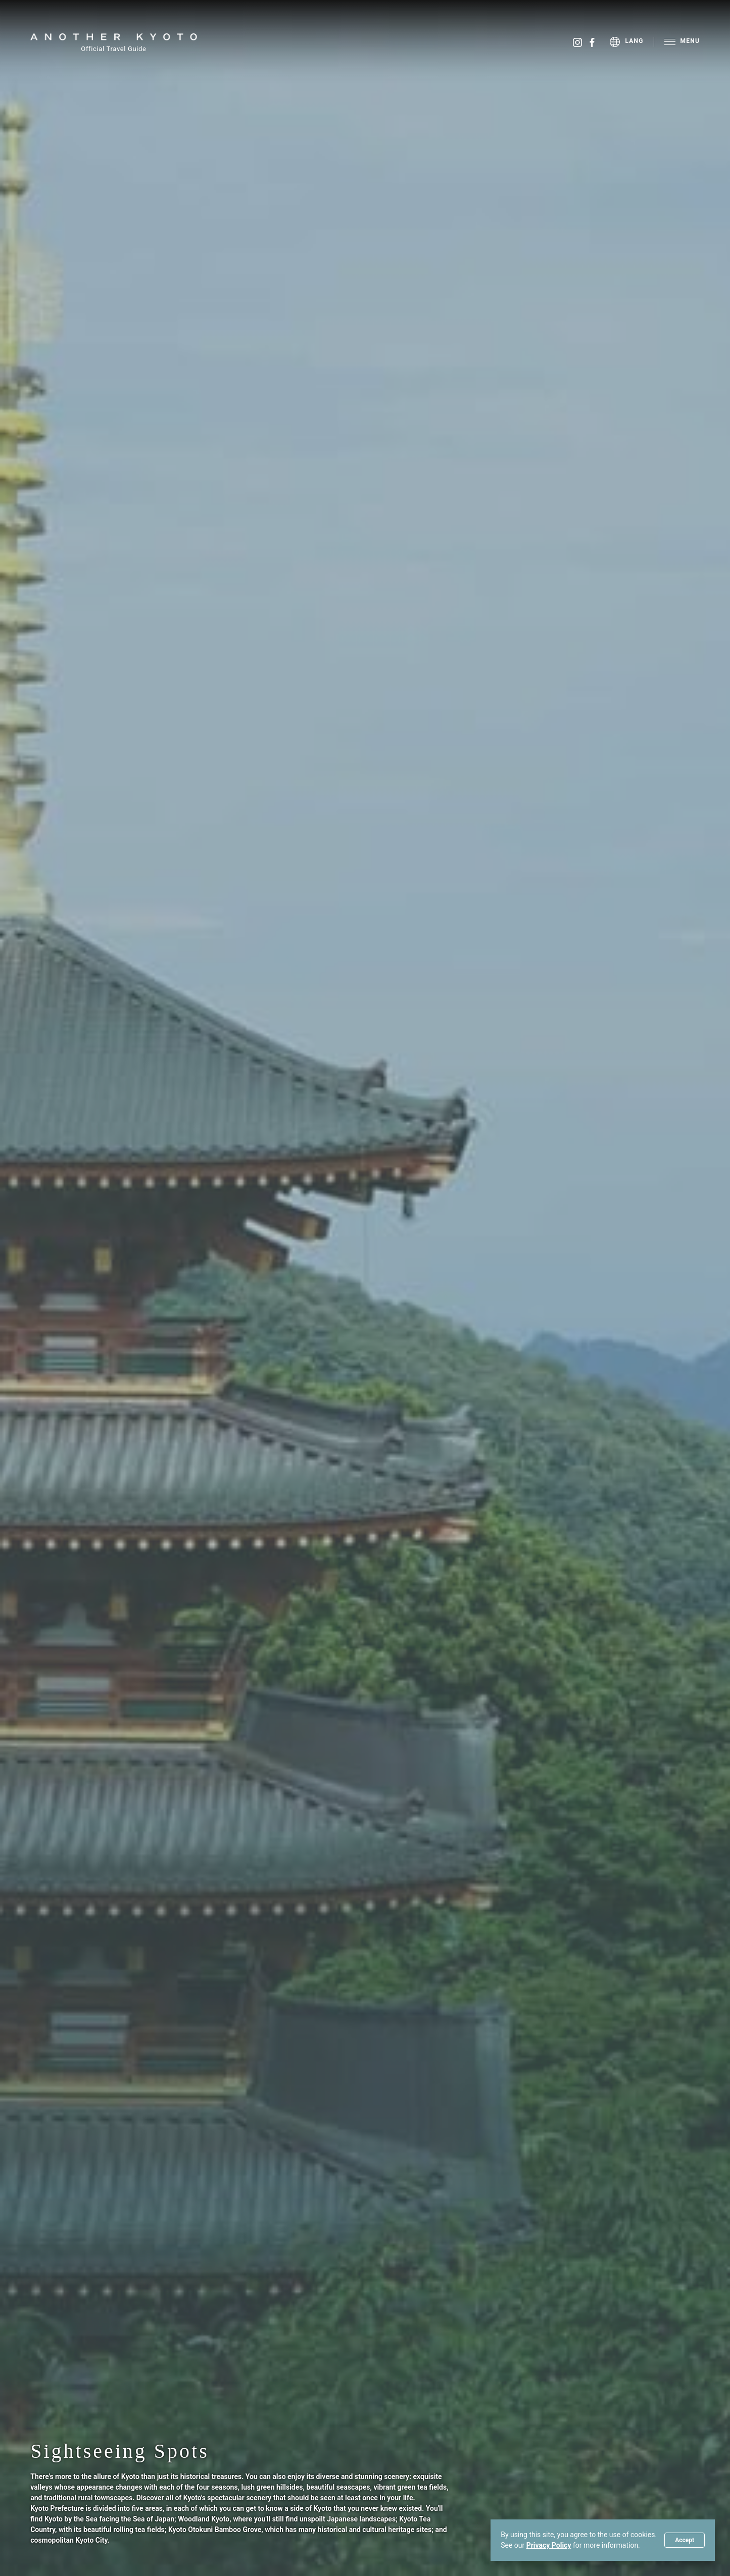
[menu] (632, 42)
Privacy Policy (548, 2545)
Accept (684, 2540)
